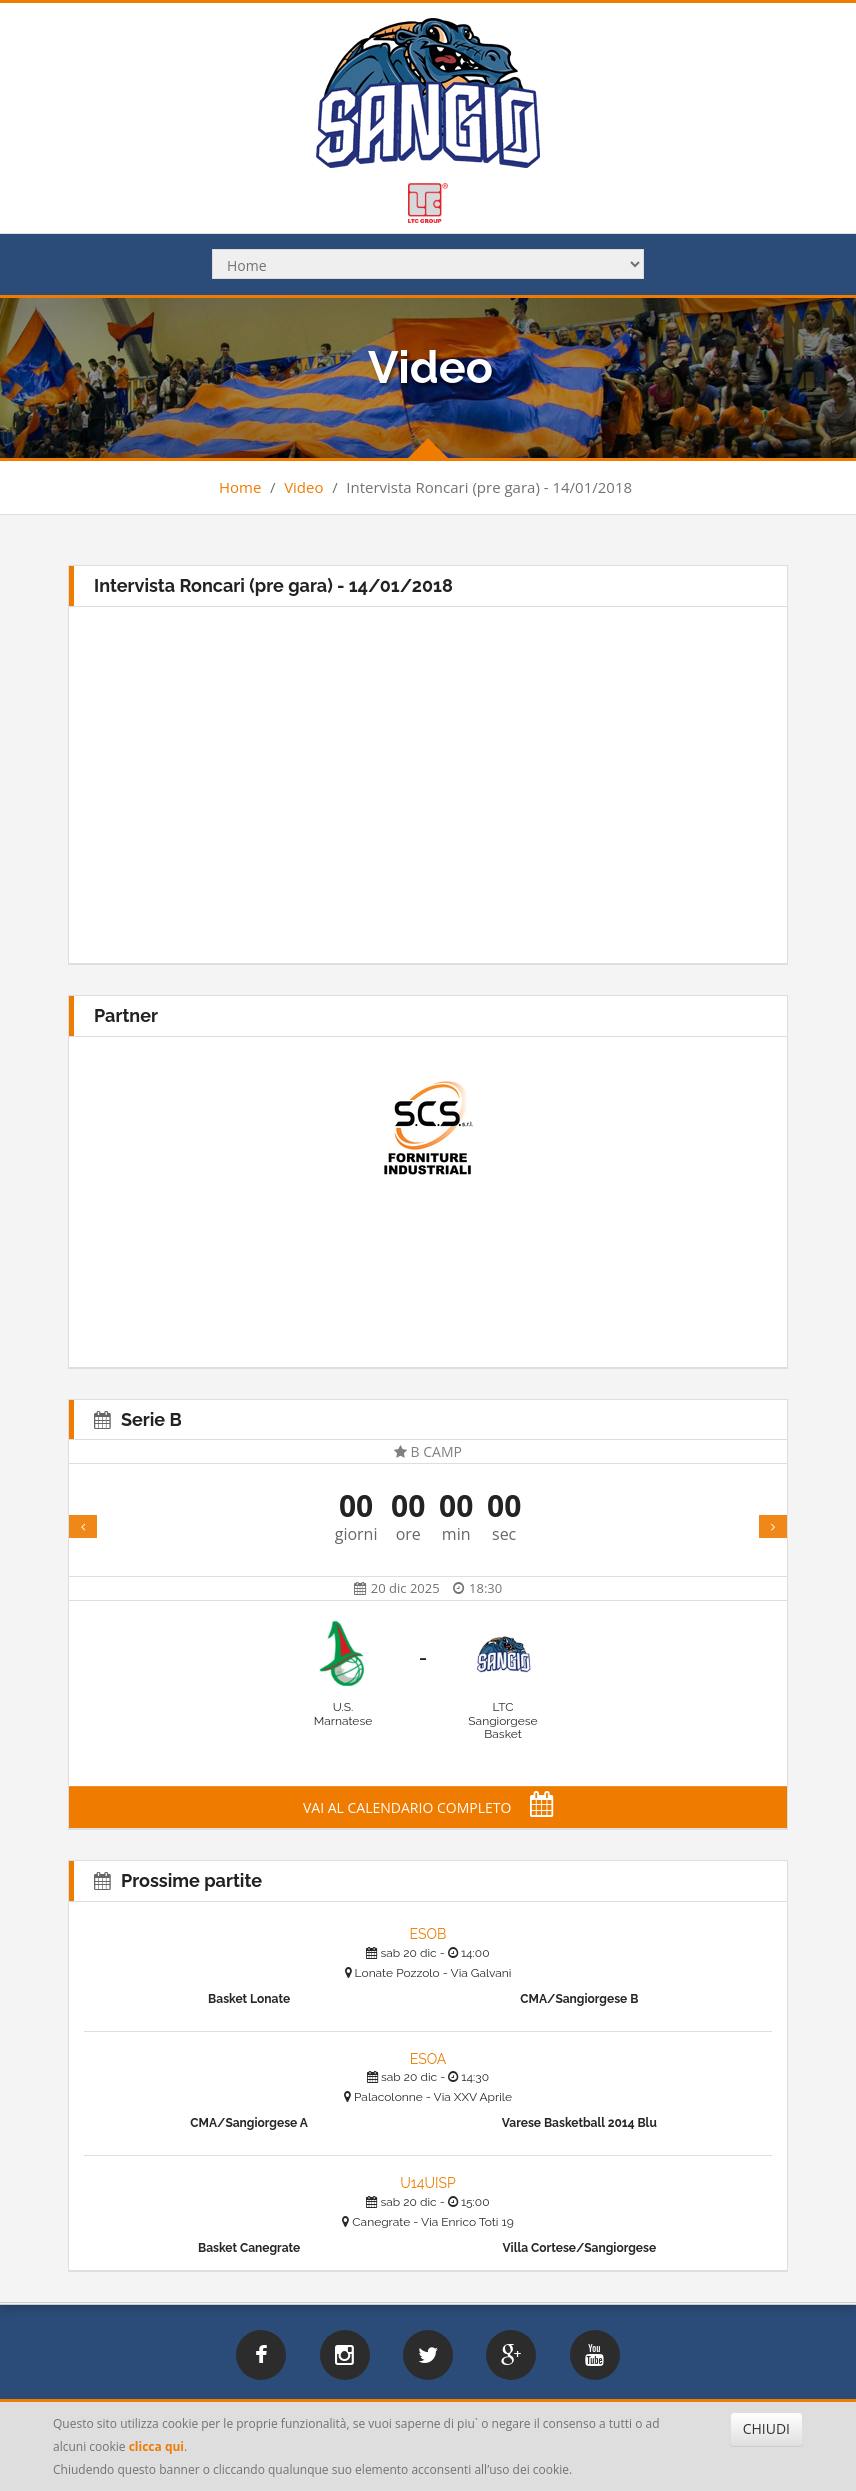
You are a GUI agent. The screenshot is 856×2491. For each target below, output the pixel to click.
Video (303, 487)
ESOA (428, 2059)
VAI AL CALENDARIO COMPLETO (428, 1807)
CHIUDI (766, 2428)
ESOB (428, 1934)
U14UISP (427, 2183)
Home (240, 487)
